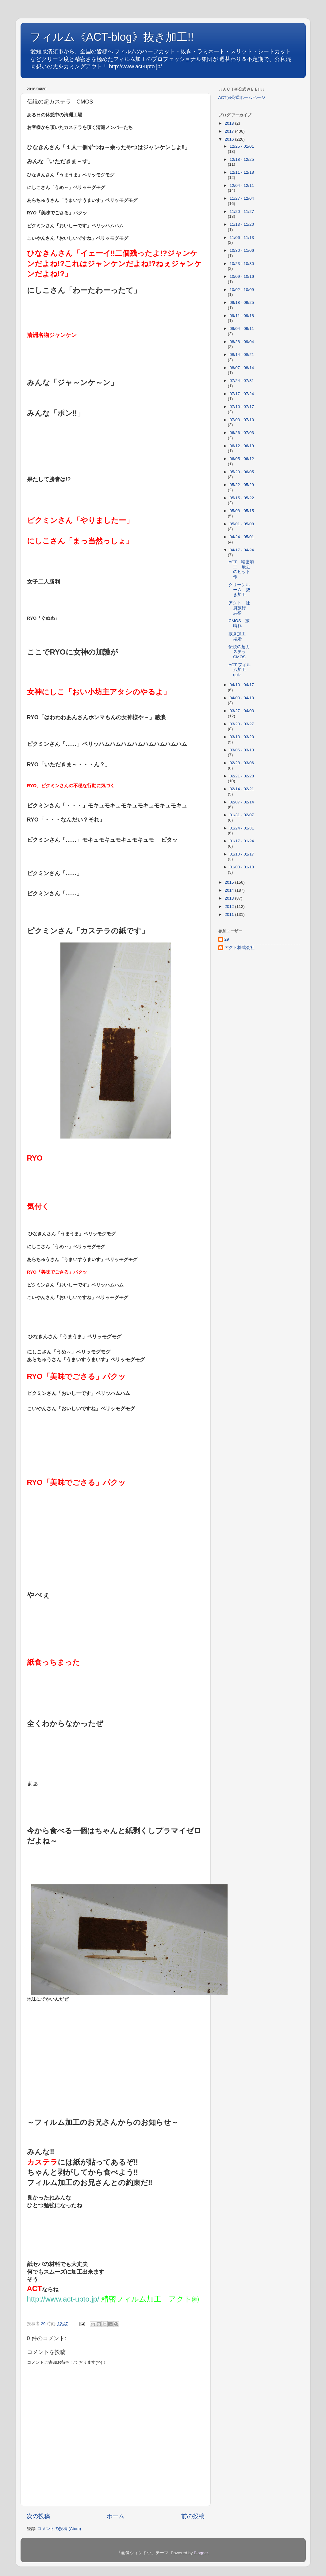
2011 (229, 914)
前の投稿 (193, 2516)
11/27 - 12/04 (242, 198)
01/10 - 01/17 (242, 854)
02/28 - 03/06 (242, 763)
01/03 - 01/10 (242, 867)
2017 (229, 131)
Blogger (201, 2553)
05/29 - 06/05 (242, 472)
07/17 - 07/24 (242, 393)
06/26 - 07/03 (242, 432)
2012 (229, 906)
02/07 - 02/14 (242, 802)
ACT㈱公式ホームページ (241, 97)
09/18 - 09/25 (242, 302)
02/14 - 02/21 (242, 789)
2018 (229, 123)
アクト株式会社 (239, 947)
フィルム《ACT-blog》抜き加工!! (112, 37)
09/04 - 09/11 (242, 328)
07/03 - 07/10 (242, 419)
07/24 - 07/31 (242, 380)
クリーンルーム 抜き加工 (239, 590)
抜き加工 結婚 (239, 636)
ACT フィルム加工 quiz (239, 670)
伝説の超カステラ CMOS (239, 651)
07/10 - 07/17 (242, 406)
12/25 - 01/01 (242, 146)
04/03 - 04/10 (242, 698)
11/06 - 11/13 (242, 237)
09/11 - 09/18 (242, 315)
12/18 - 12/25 (242, 159)
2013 (229, 898)
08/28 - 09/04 (242, 341)
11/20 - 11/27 (242, 211)
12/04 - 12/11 (242, 185)
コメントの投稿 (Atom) (59, 2528)
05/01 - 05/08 (242, 524)
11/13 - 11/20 (242, 224)
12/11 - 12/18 (242, 172)
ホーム (115, 2516)
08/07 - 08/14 (242, 367)
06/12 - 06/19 (242, 446)
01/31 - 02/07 (242, 815)
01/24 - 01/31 (242, 828)
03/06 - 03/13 (242, 750)
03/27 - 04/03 (242, 710)
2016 (229, 139)
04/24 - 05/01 (242, 536)
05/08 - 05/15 (242, 510)
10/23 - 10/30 (242, 263)
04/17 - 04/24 (242, 550)
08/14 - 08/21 (242, 354)
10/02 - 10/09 (242, 289)
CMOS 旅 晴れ (241, 623)
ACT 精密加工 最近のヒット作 (241, 569)
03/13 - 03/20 (242, 737)
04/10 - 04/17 (242, 684)
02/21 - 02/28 (242, 776)
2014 (229, 890)
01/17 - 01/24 (242, 841)
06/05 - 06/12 (242, 458)
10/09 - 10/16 (242, 276)
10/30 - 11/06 (242, 250)
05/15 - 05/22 (242, 498)
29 (226, 939)
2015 (229, 882)
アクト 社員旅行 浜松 (239, 608)
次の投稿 (38, 2516)
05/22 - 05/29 (242, 484)
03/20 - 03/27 (242, 724)
